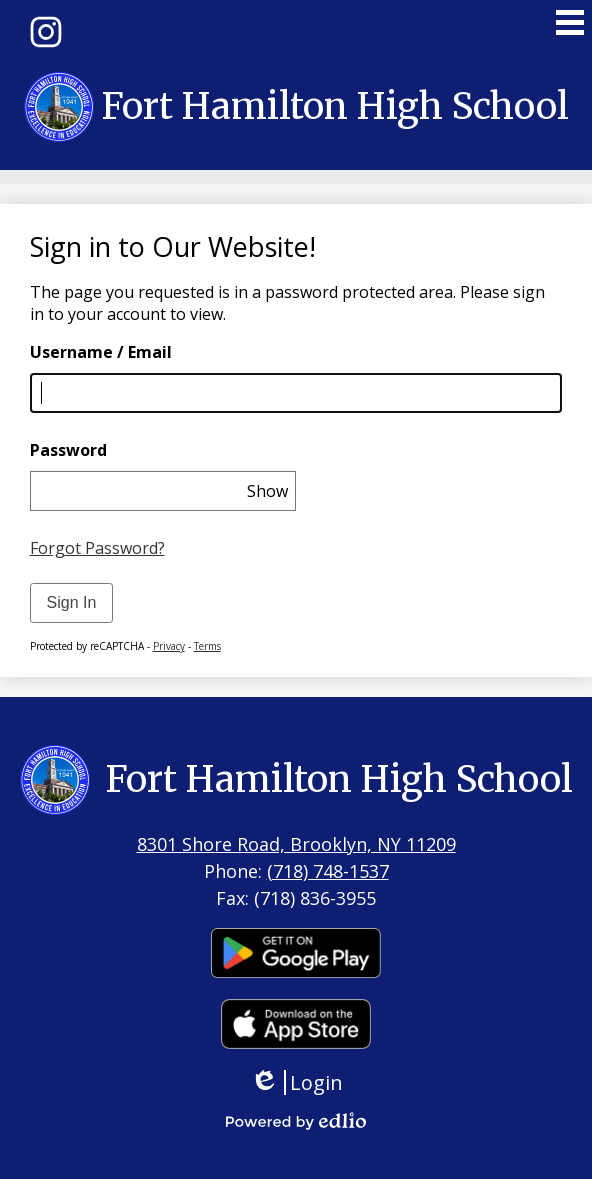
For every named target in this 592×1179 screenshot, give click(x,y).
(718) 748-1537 (328, 871)
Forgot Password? (97, 548)
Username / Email (101, 352)
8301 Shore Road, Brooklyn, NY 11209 (296, 844)
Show (267, 491)
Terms (207, 646)
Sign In (72, 602)
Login (296, 1082)
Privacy (169, 646)
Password (68, 450)
